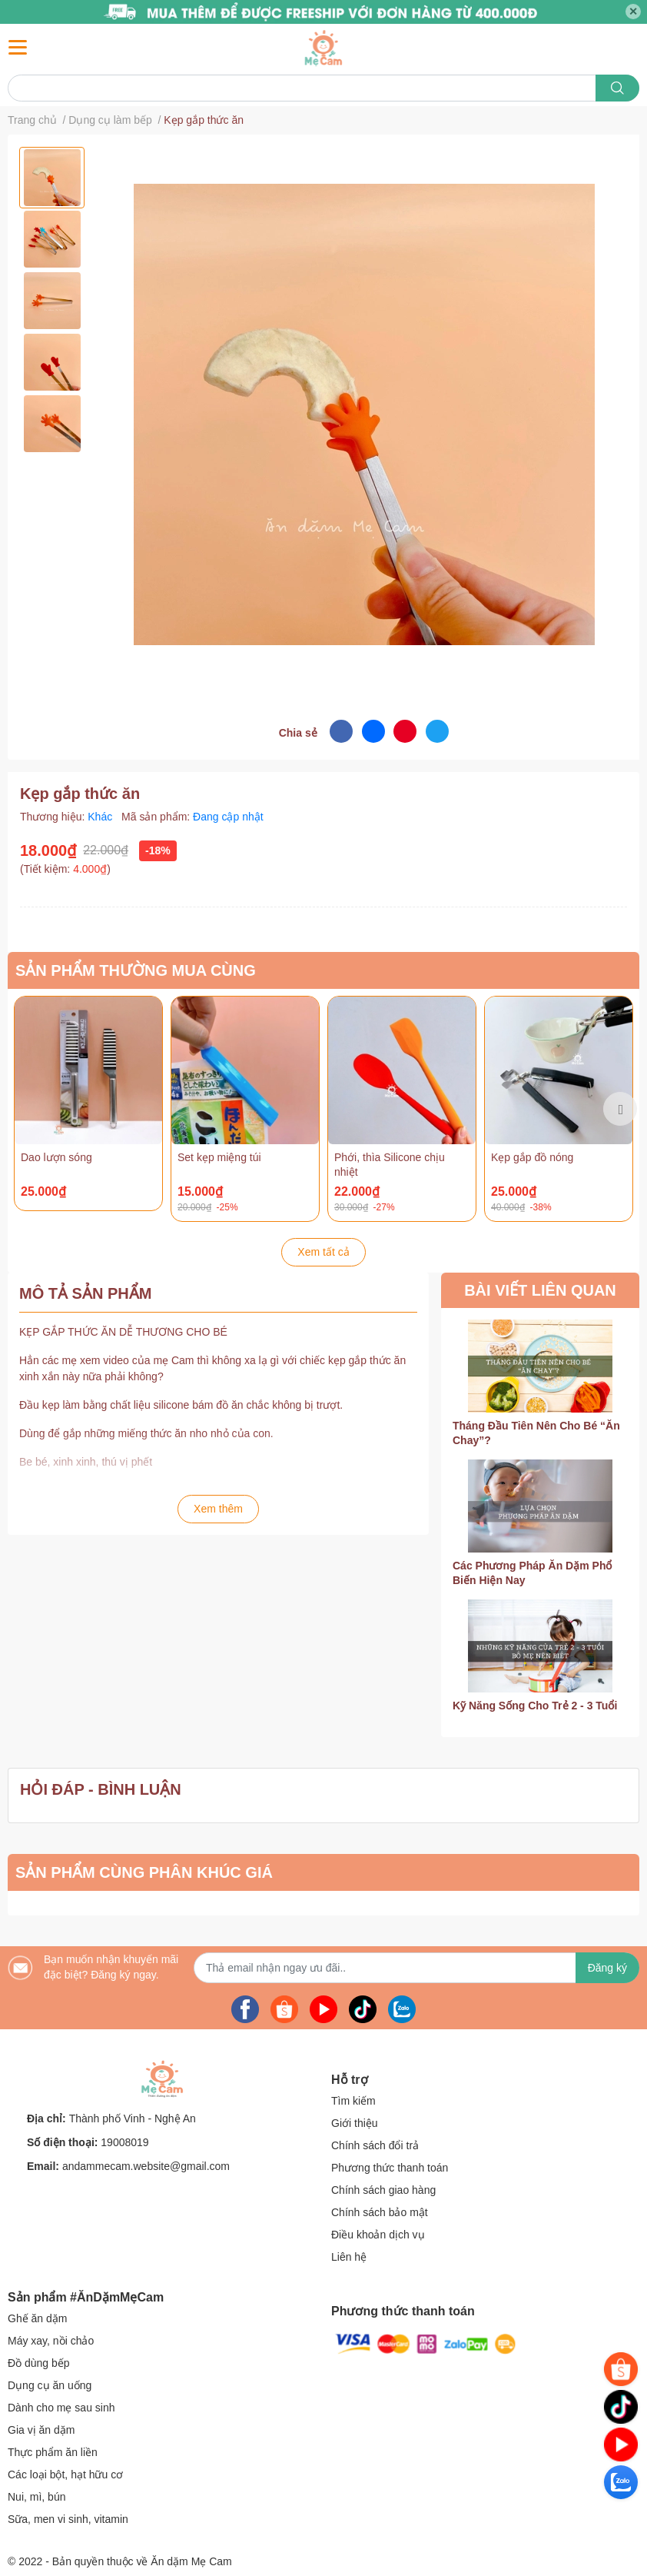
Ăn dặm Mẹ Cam (191, 2561)
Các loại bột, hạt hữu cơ (65, 2474)
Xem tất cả (323, 1252)
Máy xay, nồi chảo (51, 2341)
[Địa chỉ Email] (416, 1967)
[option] (52, 177)
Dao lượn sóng (56, 1157)
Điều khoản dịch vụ (378, 2234)
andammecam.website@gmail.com (146, 2166)
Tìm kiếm (353, 2101)
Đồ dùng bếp (39, 2363)
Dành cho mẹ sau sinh (61, 2407)
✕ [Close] (633, 11)
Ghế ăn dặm (37, 2318)
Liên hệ (349, 2257)
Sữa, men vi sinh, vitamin (68, 2519)
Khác (101, 816)
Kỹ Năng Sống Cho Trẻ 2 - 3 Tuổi (535, 1705)
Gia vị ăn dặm (41, 2430)
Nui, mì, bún (36, 2497)
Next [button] (620, 1109)
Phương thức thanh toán (389, 2168)
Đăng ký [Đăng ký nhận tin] (607, 1968)
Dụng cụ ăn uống (49, 2385)
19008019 (124, 2142)
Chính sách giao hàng (383, 2190)
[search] (617, 88)
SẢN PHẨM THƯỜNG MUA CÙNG (135, 970)
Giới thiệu (354, 2123)
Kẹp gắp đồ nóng (532, 1157)
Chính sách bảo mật (379, 2212)
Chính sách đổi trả (375, 2145)
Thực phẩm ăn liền (53, 2452)
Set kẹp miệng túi (219, 1157)
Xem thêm (218, 1509)
